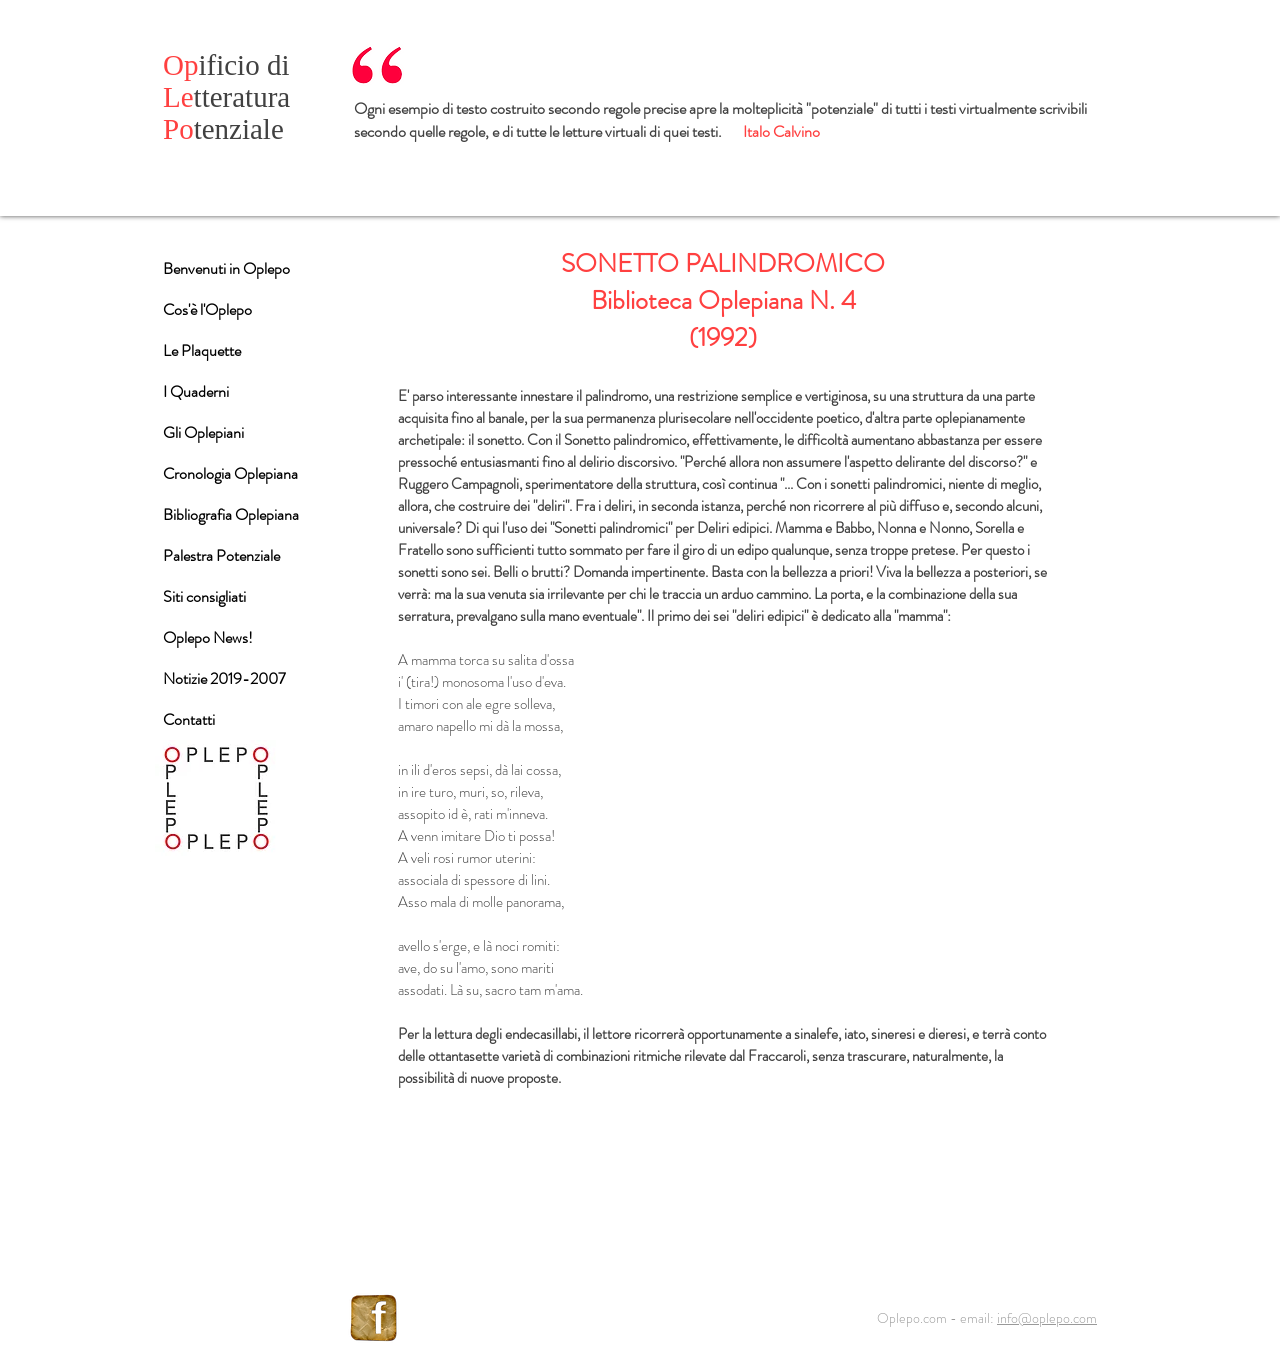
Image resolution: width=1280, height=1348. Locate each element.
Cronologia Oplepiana (230, 473)
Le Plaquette (202, 350)
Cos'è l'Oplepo (207, 309)
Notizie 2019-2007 (224, 678)
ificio (215, 65)
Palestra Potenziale (221, 555)
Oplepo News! (208, 637)
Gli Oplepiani (203, 432)
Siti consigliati (204, 596)
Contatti (189, 719)
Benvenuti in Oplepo (226, 268)
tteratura (226, 97)
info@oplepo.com (1047, 1318)
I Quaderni (196, 391)
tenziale (223, 129)
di (278, 65)
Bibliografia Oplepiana (231, 514)
